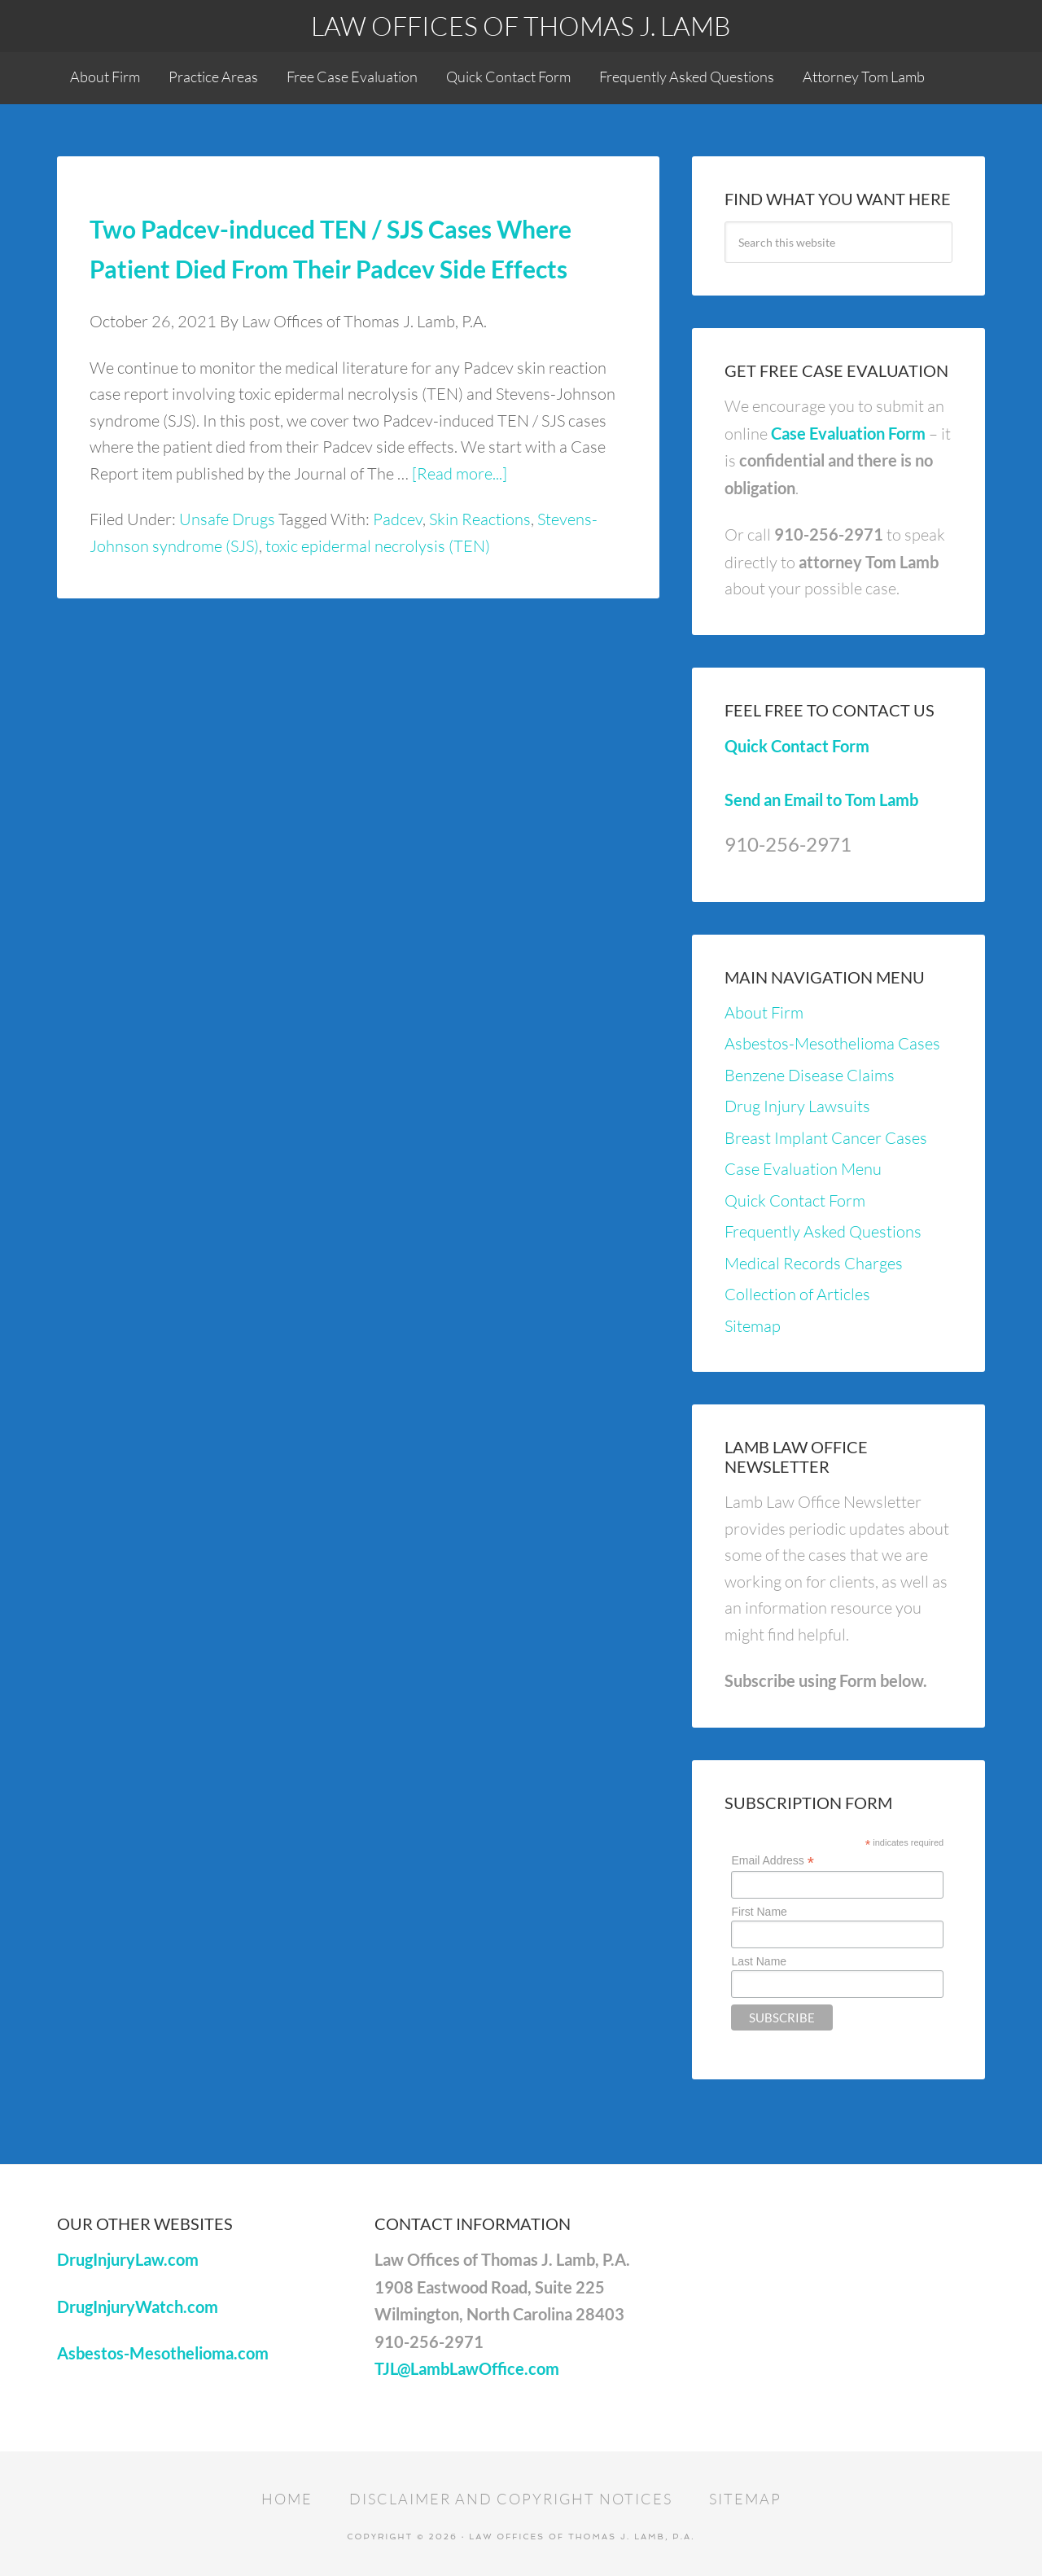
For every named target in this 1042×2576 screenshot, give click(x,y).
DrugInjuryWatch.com (137, 2306)
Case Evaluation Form (848, 433)
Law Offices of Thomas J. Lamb (521, 26)
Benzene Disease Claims (810, 1075)
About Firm (764, 1012)
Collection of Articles (797, 1294)
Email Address (772, 1860)
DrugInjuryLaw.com (128, 2259)
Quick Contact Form (797, 746)
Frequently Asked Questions (823, 1231)
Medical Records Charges (814, 1263)
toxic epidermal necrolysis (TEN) (377, 546)
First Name (758, 1911)
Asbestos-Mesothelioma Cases (832, 1043)
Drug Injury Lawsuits (797, 1106)
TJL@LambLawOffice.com (466, 2368)
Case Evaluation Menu (803, 1169)
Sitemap (753, 1326)
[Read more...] (459, 473)
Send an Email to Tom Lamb (821, 799)
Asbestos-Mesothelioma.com (163, 2353)
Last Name (758, 1961)
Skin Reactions (480, 519)
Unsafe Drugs (227, 519)
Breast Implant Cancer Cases (826, 1138)
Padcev (397, 519)
